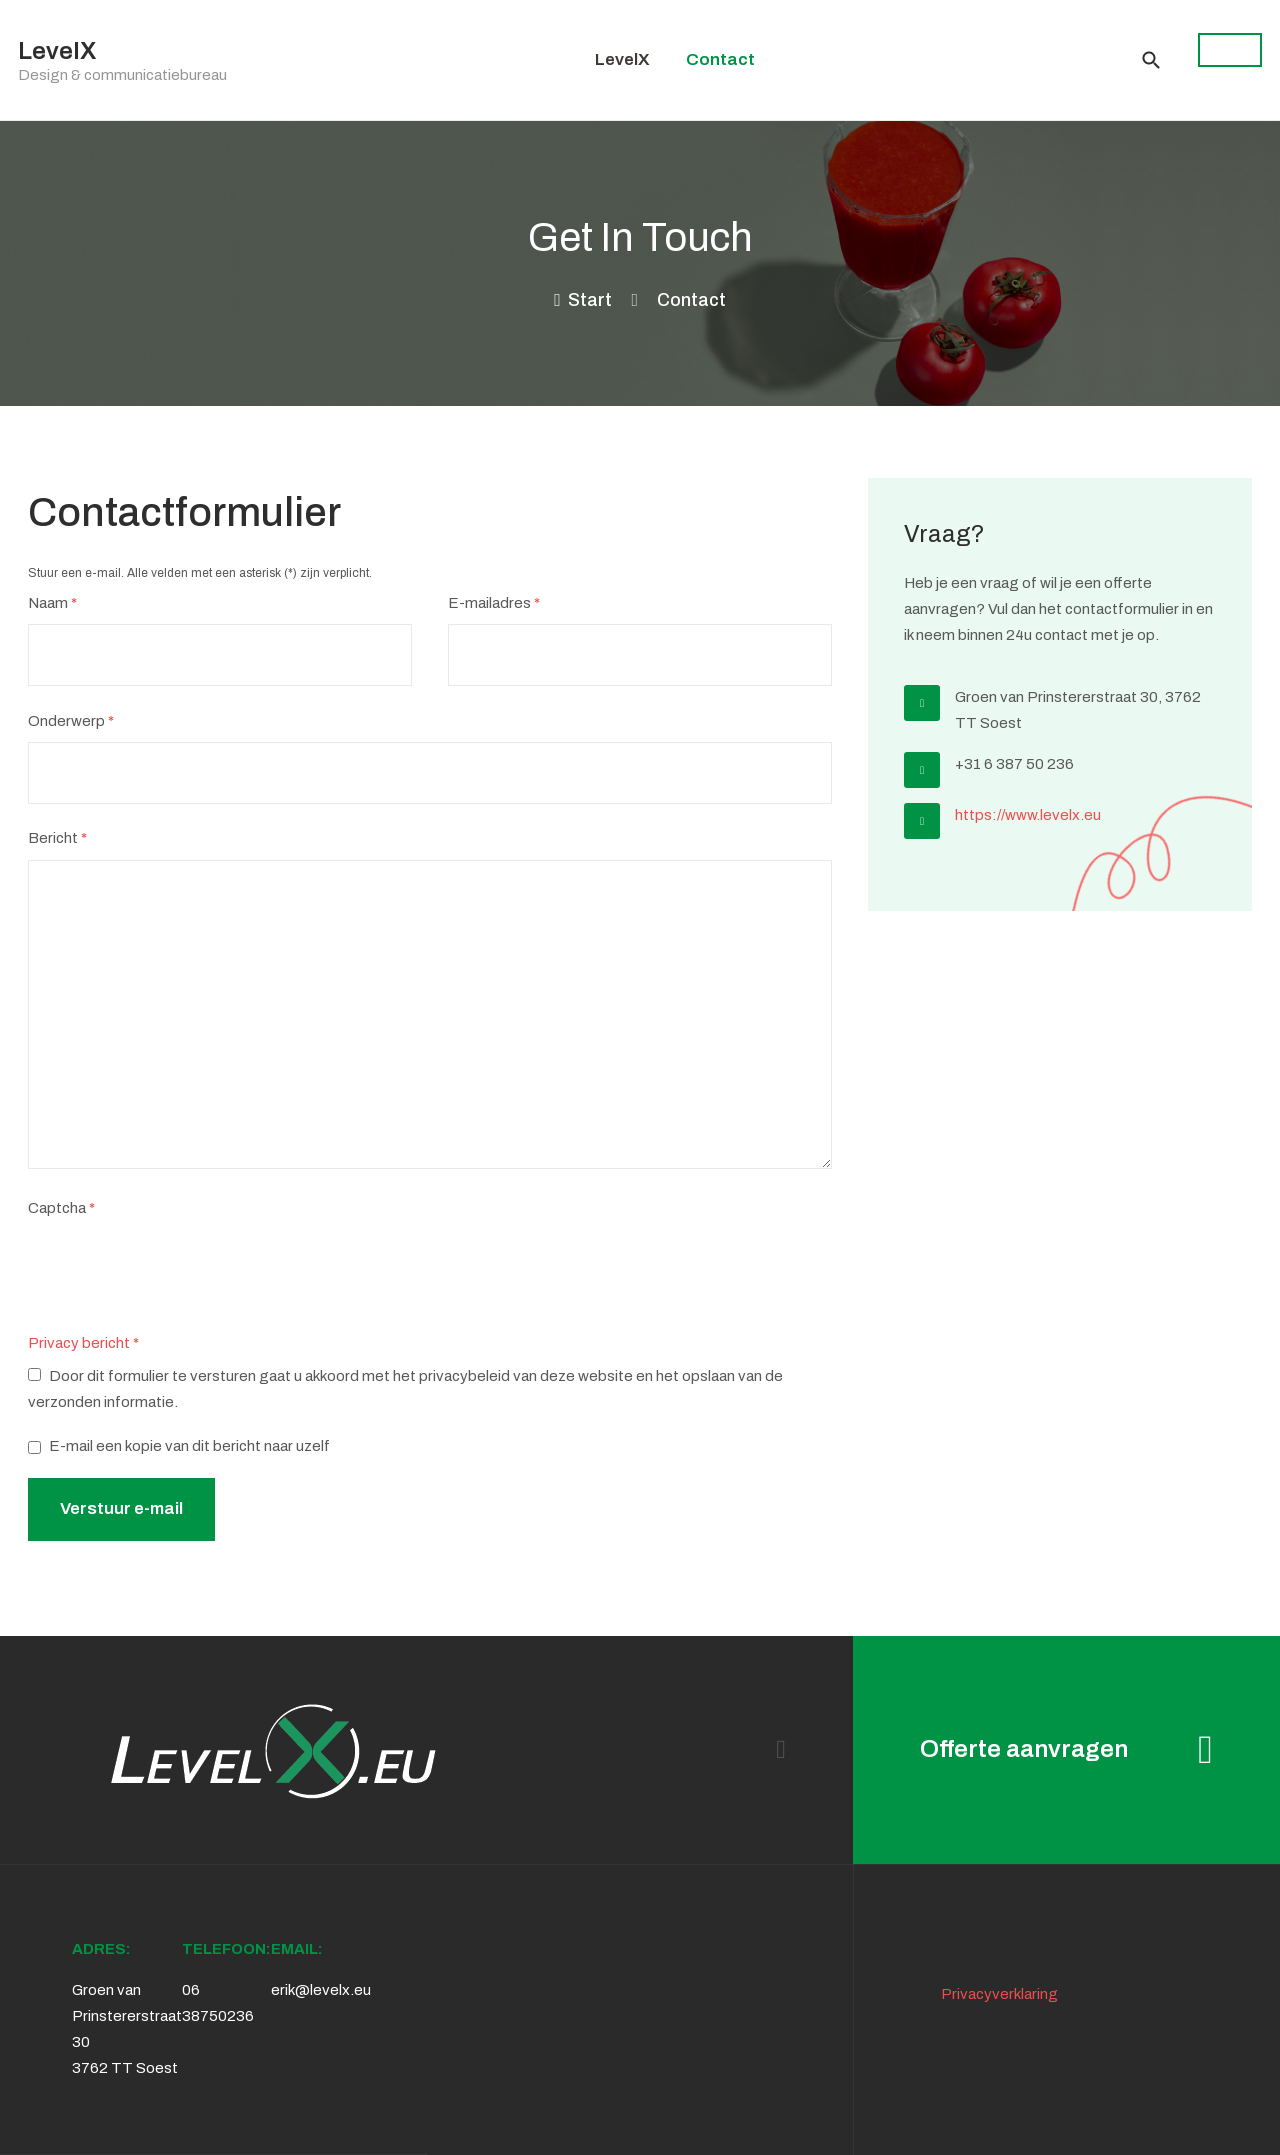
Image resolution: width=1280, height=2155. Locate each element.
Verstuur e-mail (121, 1508)
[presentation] (180, 1269)
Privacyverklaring (999, 1994)
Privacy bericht (79, 1343)
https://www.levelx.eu (1028, 815)
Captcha (61, 1209)
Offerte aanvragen (1066, 1750)
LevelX (622, 59)
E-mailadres (494, 604)
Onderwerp (71, 722)
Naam (52, 604)
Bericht (57, 839)
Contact (720, 59)
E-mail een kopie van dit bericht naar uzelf (189, 1446)
